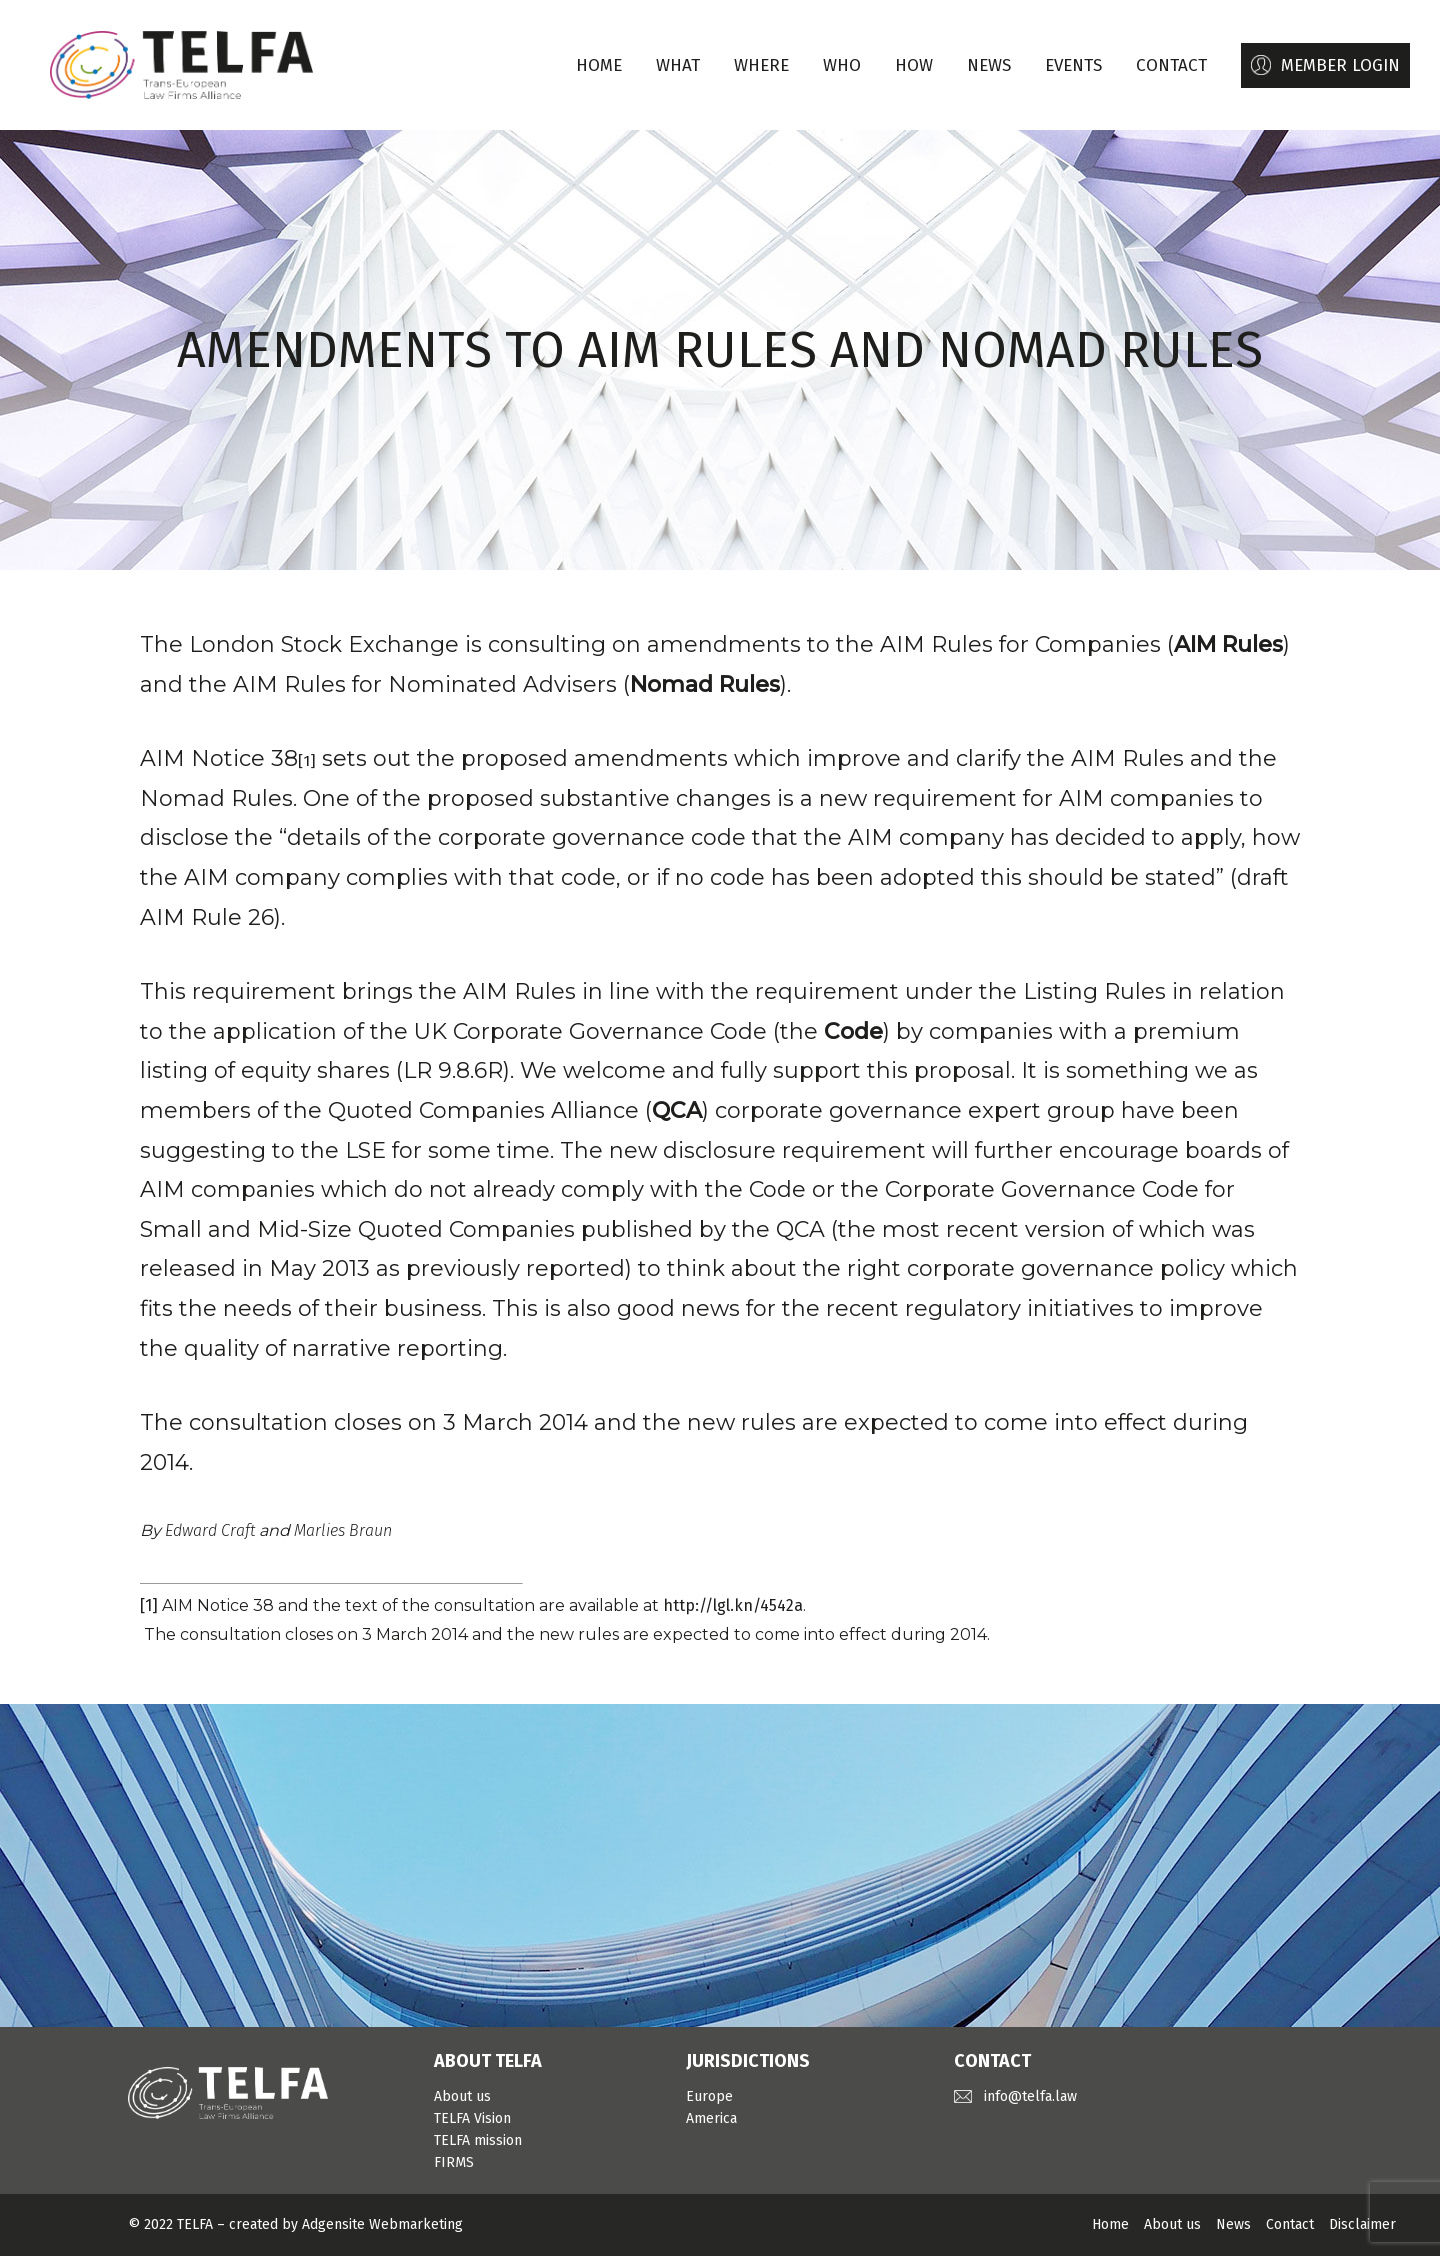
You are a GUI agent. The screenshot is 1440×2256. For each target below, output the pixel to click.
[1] (149, 1605)
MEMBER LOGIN (1340, 65)
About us (462, 2096)
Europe (709, 2096)
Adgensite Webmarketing (382, 2224)
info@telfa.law (1030, 2096)
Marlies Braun (343, 1530)
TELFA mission (478, 2140)
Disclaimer (1362, 2224)
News (1233, 2224)
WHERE (761, 65)
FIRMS (454, 2162)
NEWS (989, 65)
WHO (842, 65)
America (711, 2118)
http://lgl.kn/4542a (733, 1605)
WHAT (678, 65)
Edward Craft (210, 1530)
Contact (1290, 2224)
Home (599, 65)
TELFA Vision (472, 2118)
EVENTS (1073, 65)
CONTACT (1171, 65)
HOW (914, 65)
